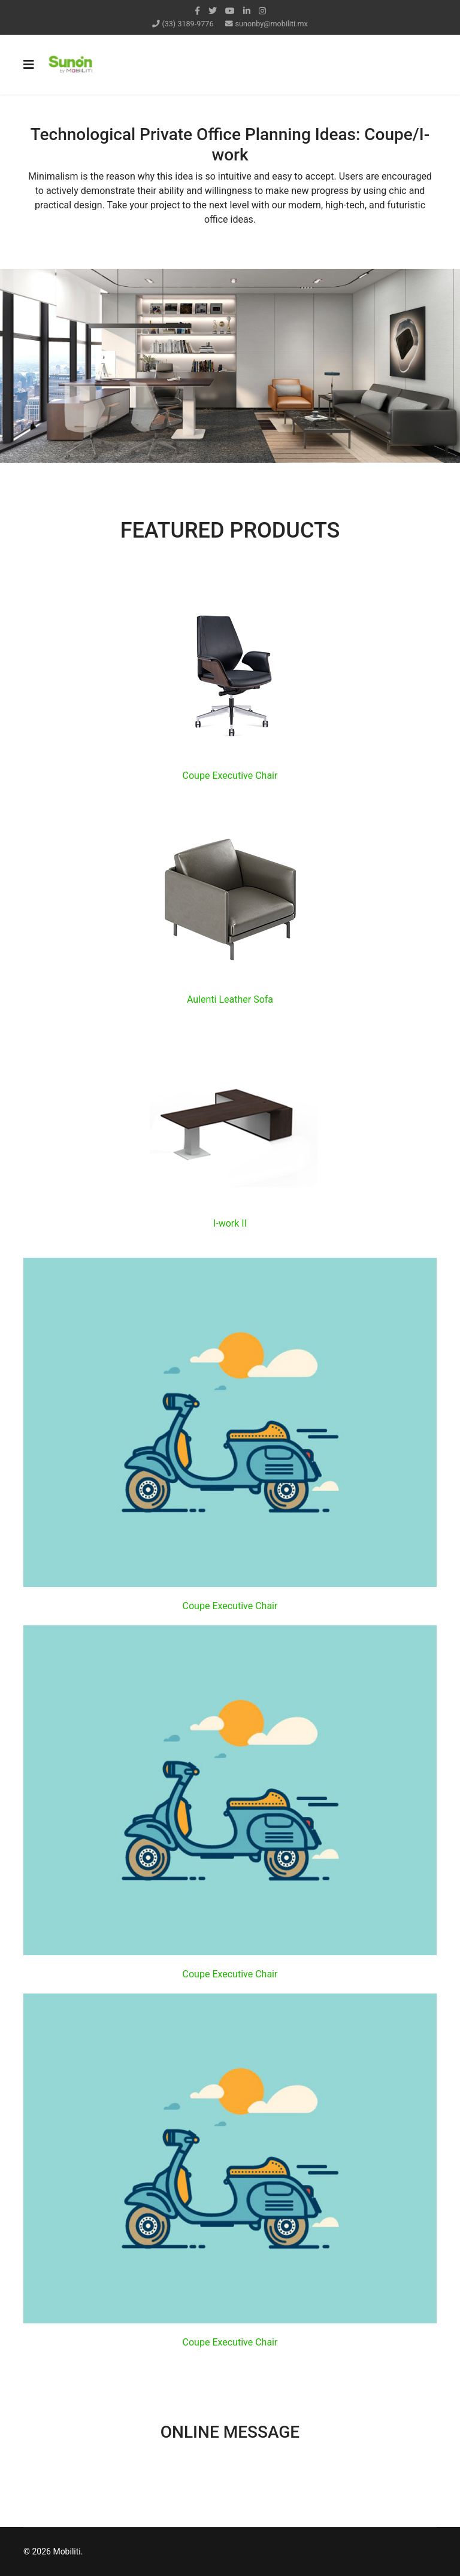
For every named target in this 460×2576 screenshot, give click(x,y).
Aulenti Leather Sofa (230, 999)
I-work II (230, 1223)
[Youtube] (230, 11)
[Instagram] (262, 11)
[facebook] (197, 11)
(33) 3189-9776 (187, 23)
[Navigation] (28, 65)
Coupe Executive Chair (230, 775)
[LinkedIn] (246, 11)
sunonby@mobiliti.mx (271, 23)
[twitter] (212, 11)
